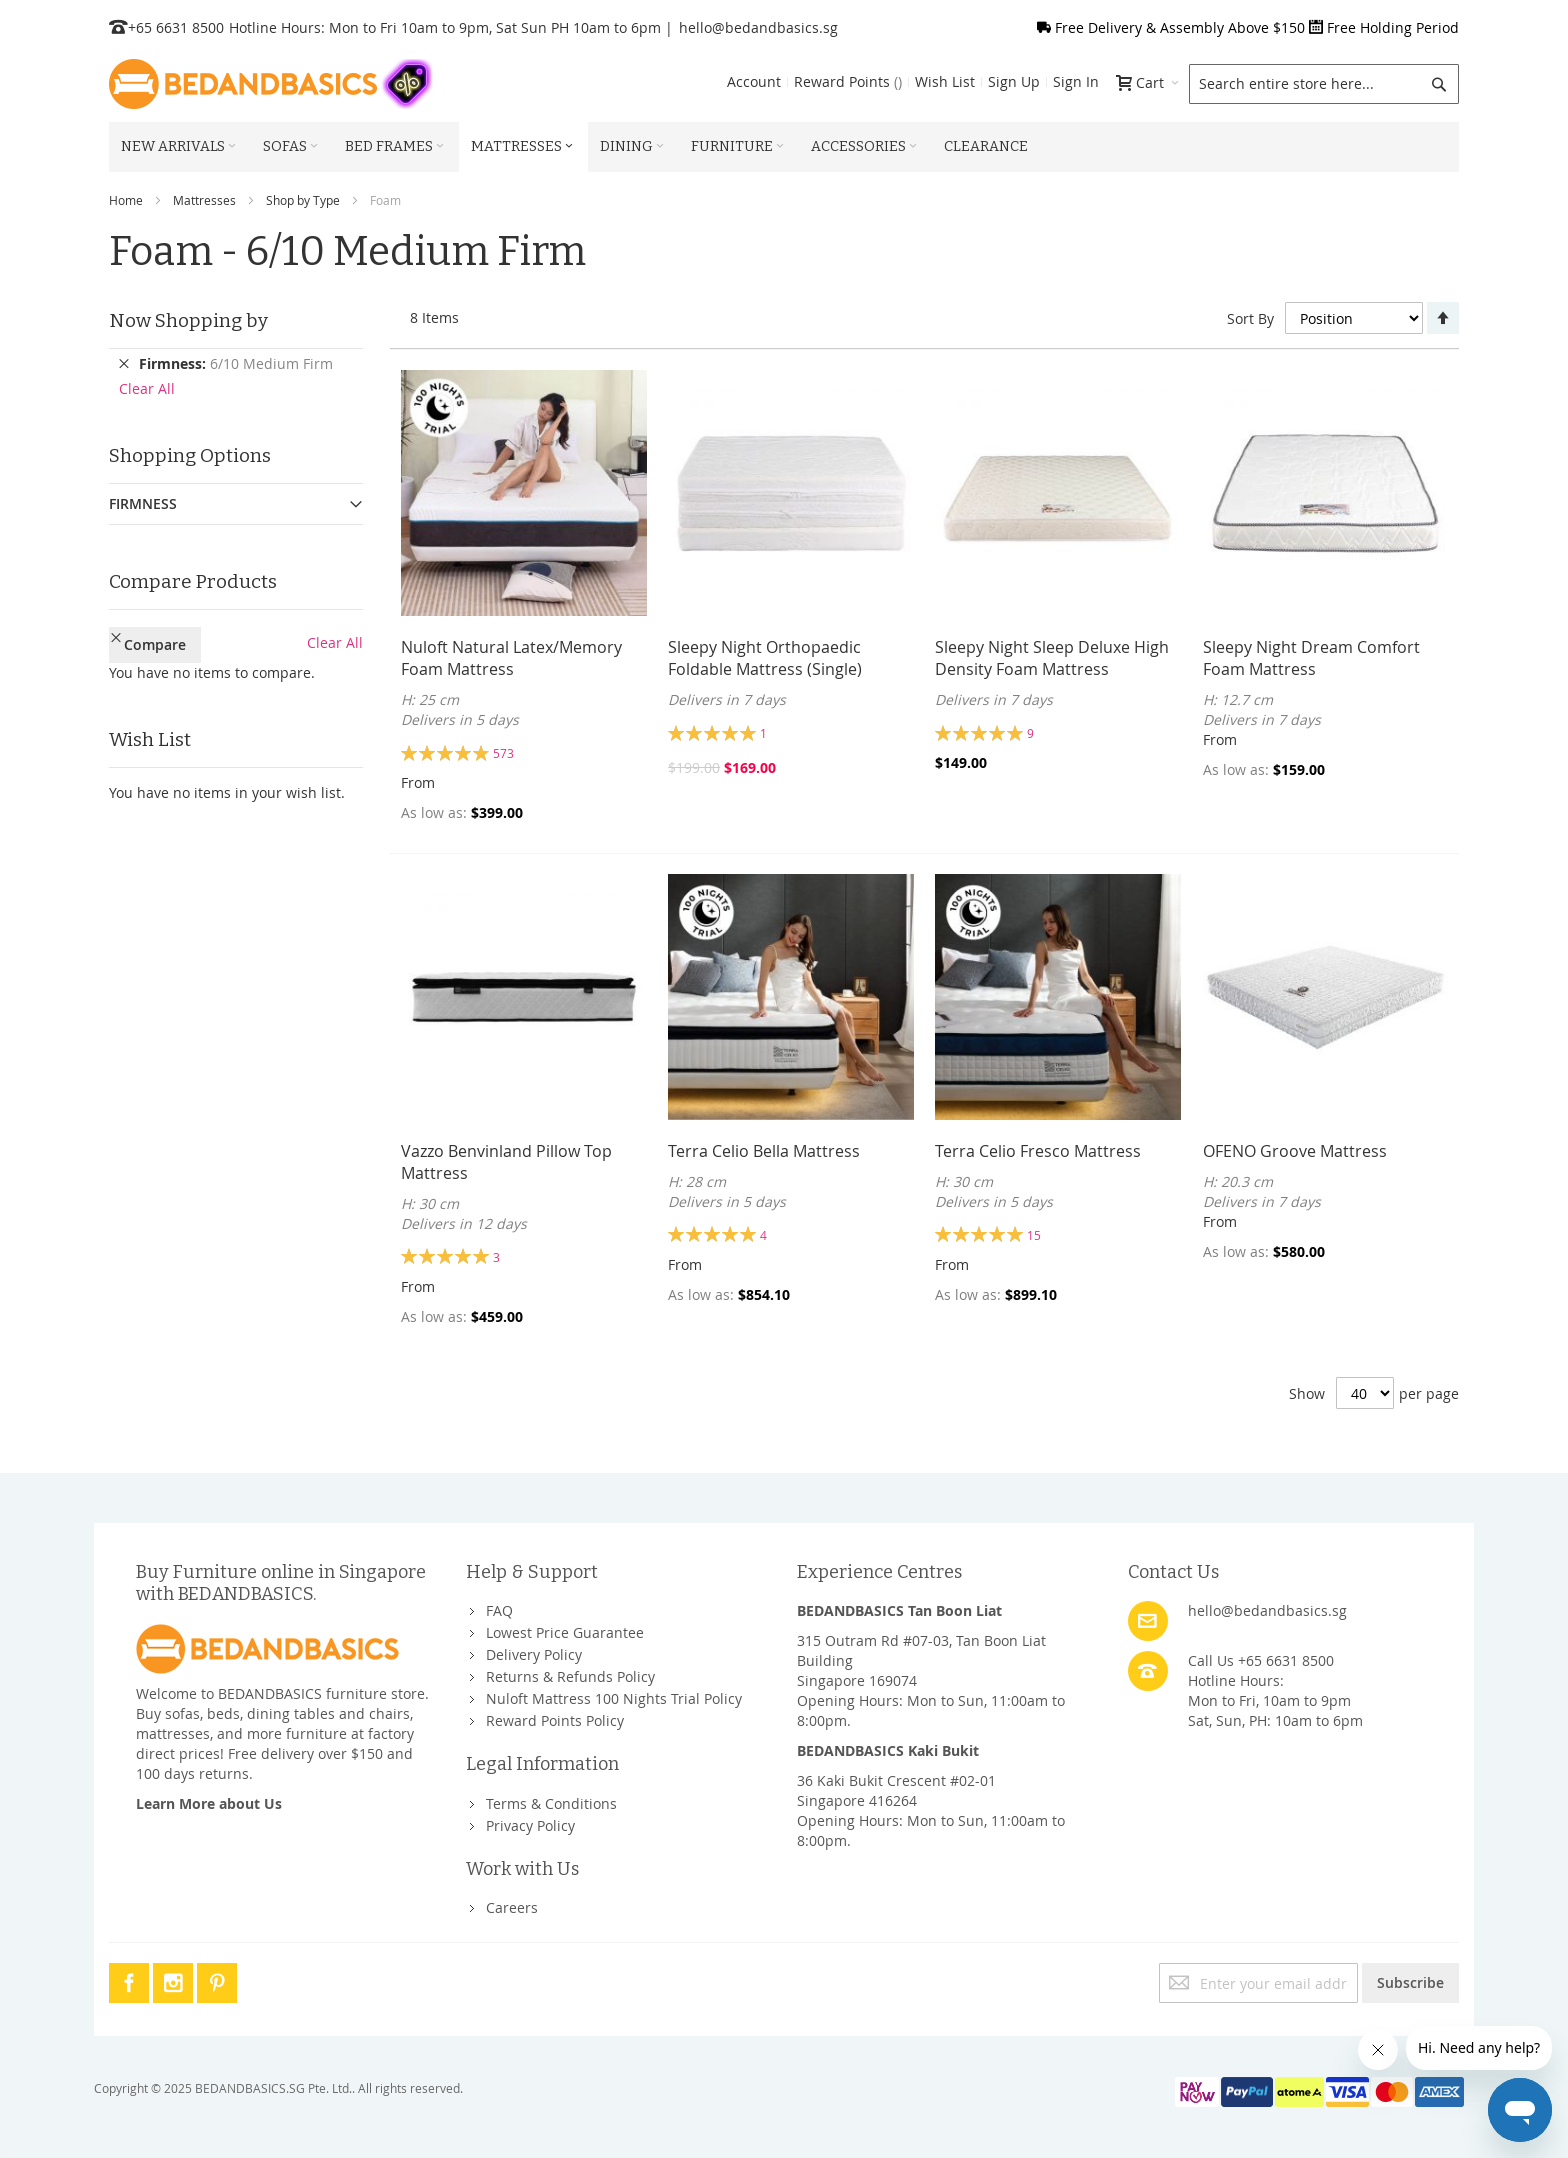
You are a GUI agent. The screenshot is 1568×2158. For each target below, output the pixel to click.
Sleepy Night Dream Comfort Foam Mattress (1311, 658)
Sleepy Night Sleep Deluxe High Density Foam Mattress (1052, 658)
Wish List (945, 81)
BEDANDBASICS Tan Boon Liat (899, 1610)
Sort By (1250, 318)
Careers (512, 1907)
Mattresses (204, 200)
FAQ (499, 1610)
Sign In (1076, 81)
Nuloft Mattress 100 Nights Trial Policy (614, 1698)
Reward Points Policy (555, 1720)
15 (1034, 1235)
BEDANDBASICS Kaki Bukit (888, 1750)
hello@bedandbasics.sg (758, 27)
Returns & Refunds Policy (570, 1676)
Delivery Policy (534, 1654)
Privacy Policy (530, 1825)
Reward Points (848, 81)
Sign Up (1014, 81)
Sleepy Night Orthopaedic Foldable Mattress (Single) (765, 658)
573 (503, 753)
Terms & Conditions (551, 1803)
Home (126, 200)
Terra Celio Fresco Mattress (1038, 1151)
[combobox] (1324, 84)
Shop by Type (303, 200)
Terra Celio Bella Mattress (764, 1151)
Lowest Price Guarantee (565, 1632)
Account (754, 81)
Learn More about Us (209, 1803)
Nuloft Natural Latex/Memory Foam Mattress (511, 658)
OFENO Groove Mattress (1295, 1151)
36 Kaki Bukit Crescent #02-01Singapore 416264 (896, 1790)
